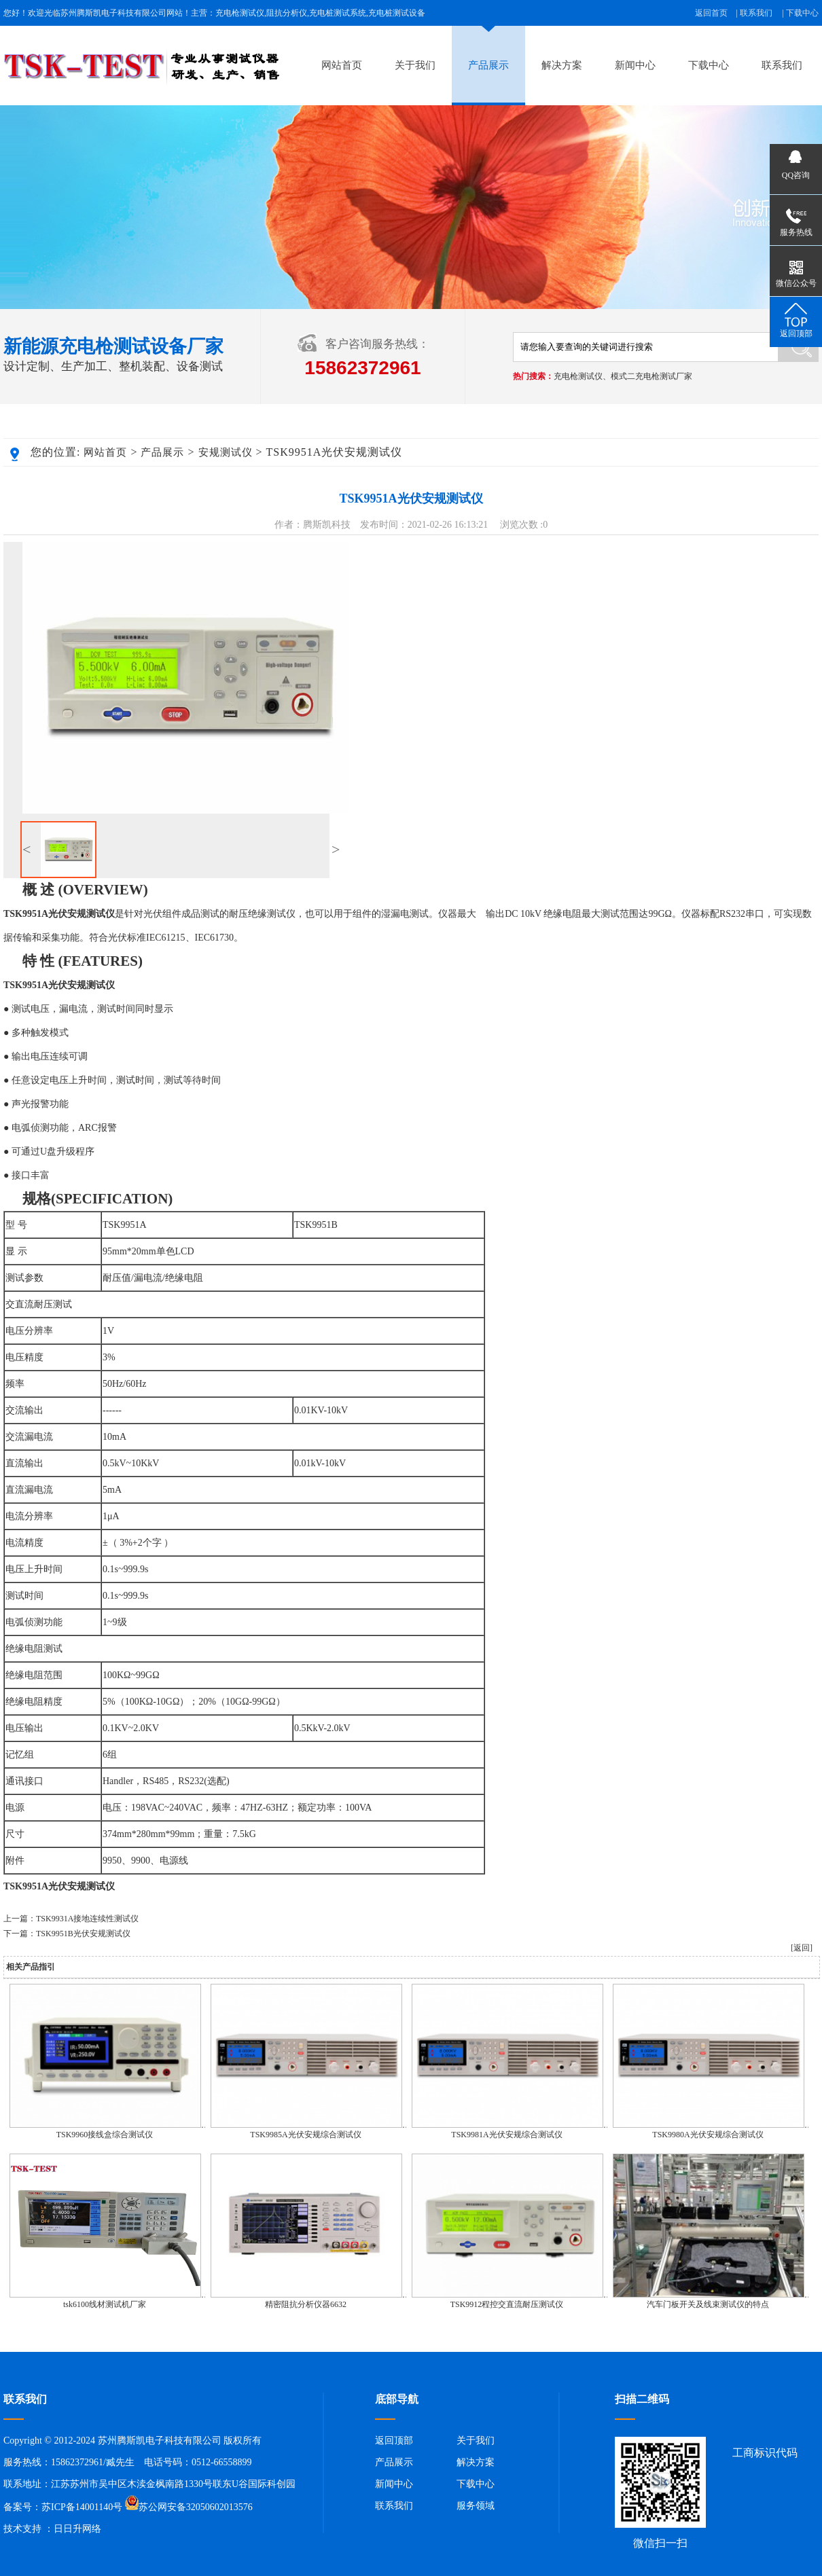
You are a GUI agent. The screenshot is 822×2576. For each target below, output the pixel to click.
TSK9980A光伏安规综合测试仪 (707, 2134)
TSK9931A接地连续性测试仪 (87, 1918)
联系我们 (756, 13)
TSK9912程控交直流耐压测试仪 (507, 2304)
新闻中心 (635, 65)
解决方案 (561, 65)
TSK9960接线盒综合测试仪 (105, 2134)
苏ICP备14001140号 (81, 2507)
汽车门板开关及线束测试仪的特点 (708, 2304)
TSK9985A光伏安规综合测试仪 (305, 2134)
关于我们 (415, 65)
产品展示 (488, 65)
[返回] (801, 1948)
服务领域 (476, 2506)
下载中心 (802, 13)
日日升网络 (77, 2529)
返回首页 (711, 13)
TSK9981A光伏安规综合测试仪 (506, 2134)
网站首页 (341, 65)
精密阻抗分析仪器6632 (305, 2304)
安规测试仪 (225, 452)
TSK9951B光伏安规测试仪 (83, 1933)
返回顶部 (394, 2440)
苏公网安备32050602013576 (196, 2507)
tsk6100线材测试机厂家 (104, 2304)
